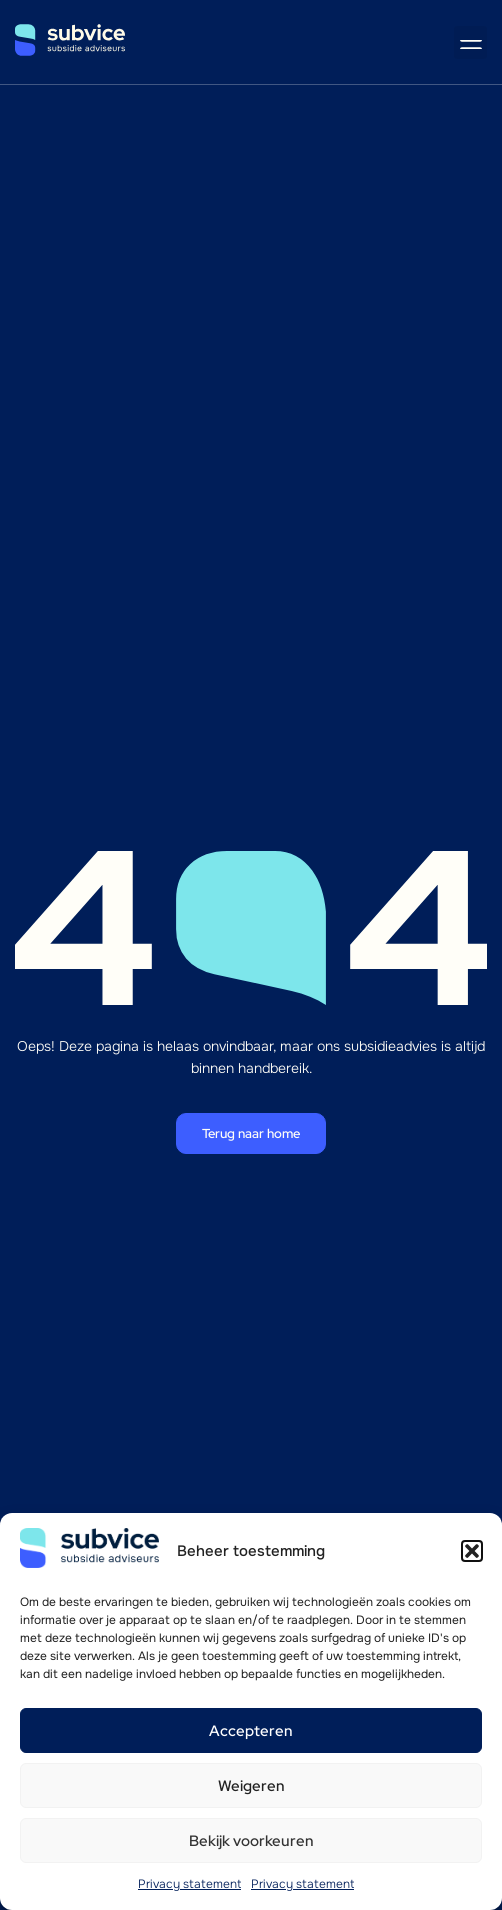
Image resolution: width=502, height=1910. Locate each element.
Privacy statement (189, 1884)
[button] (472, 1551)
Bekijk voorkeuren (251, 1841)
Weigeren (251, 1786)
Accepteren (251, 1731)
